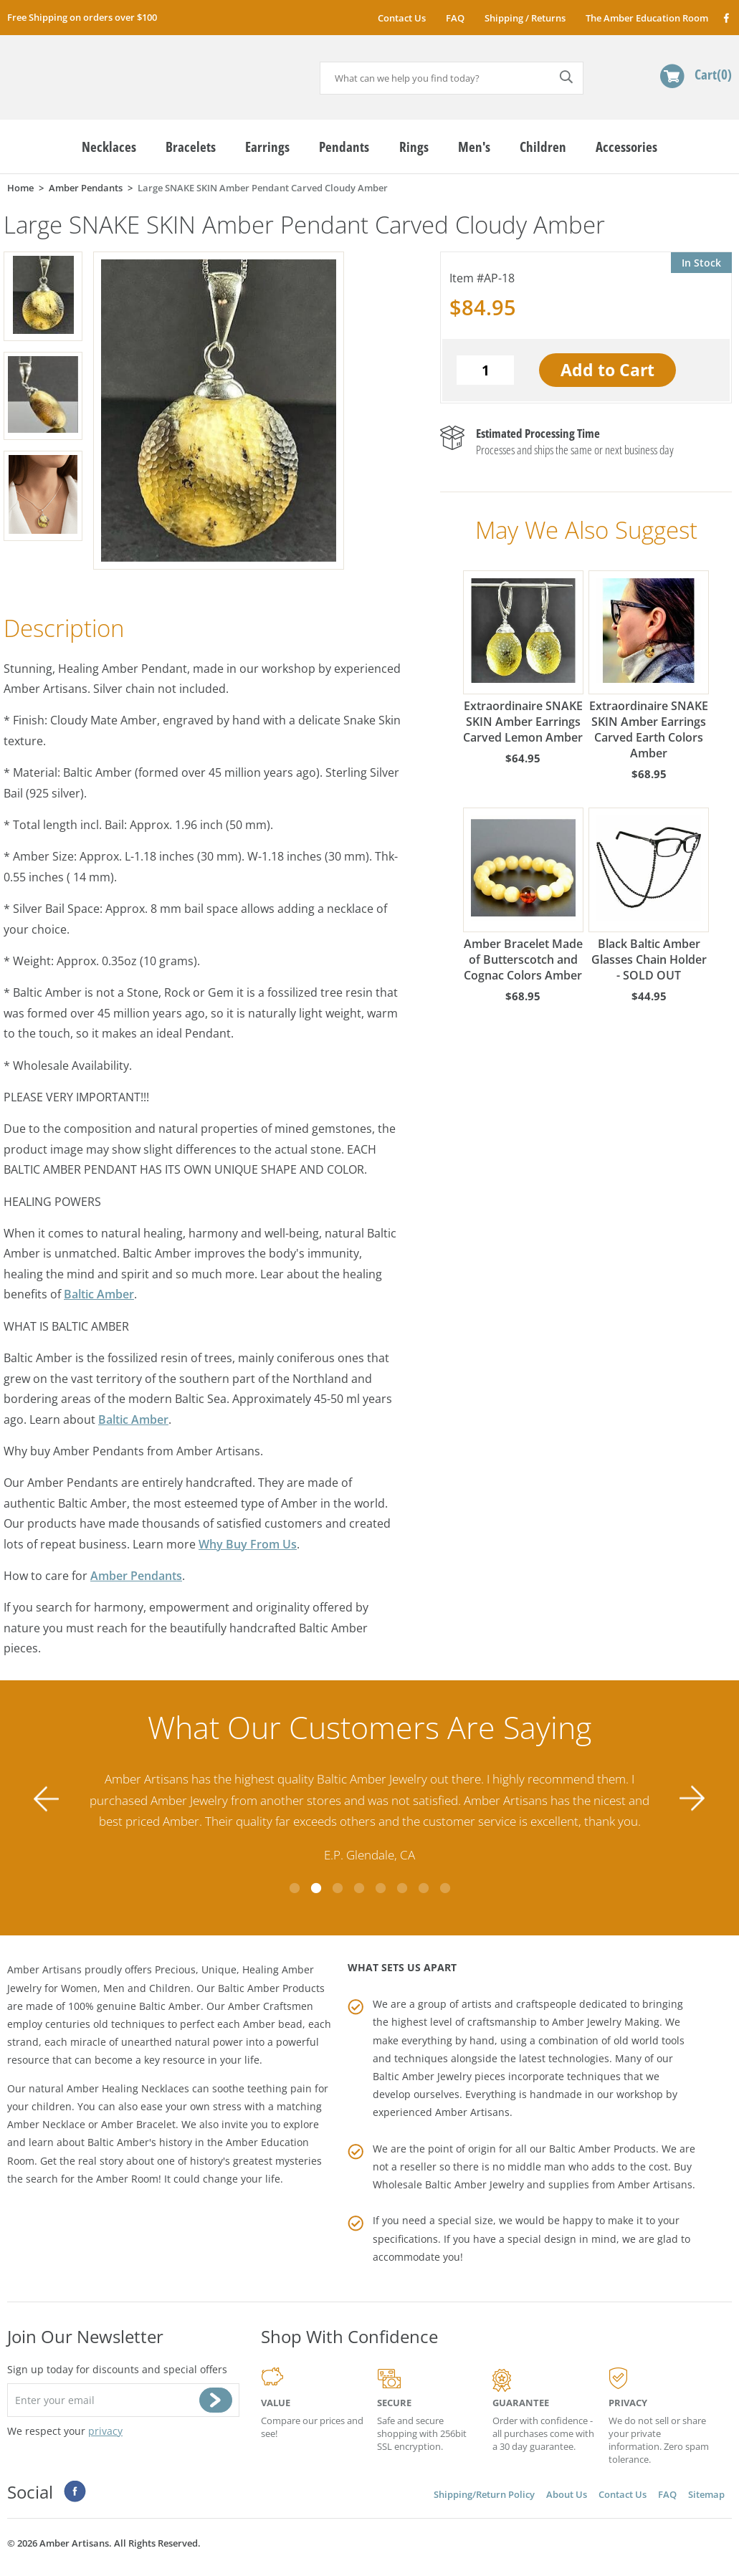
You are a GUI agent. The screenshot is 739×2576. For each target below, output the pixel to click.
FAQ (455, 17)
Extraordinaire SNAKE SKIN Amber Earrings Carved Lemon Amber (523, 657)
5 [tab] (380, 1888)
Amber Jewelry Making (605, 2022)
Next (692, 1799)
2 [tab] (316, 1888)
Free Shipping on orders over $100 (82, 17)
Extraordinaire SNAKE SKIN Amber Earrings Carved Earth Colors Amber (648, 665)
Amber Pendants (136, 1576)
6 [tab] (402, 1888)
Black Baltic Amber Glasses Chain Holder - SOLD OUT (648, 895)
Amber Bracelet (138, 2124)
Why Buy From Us (248, 1544)
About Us (566, 2494)
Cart (713, 74)
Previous (46, 1799)
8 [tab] (445, 1888)
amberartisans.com (118, 71)
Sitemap (706, 2494)
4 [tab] (359, 1888)
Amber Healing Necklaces (128, 2088)
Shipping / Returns (525, 17)
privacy (105, 2431)
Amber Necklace (46, 2124)
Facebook (726, 17)
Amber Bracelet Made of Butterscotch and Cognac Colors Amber (523, 895)
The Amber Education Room (647, 17)
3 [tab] (337, 1888)
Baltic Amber (99, 1294)
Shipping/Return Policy (484, 2494)
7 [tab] (423, 1888)
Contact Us (402, 17)
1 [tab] (294, 1888)
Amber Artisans (655, 2184)
